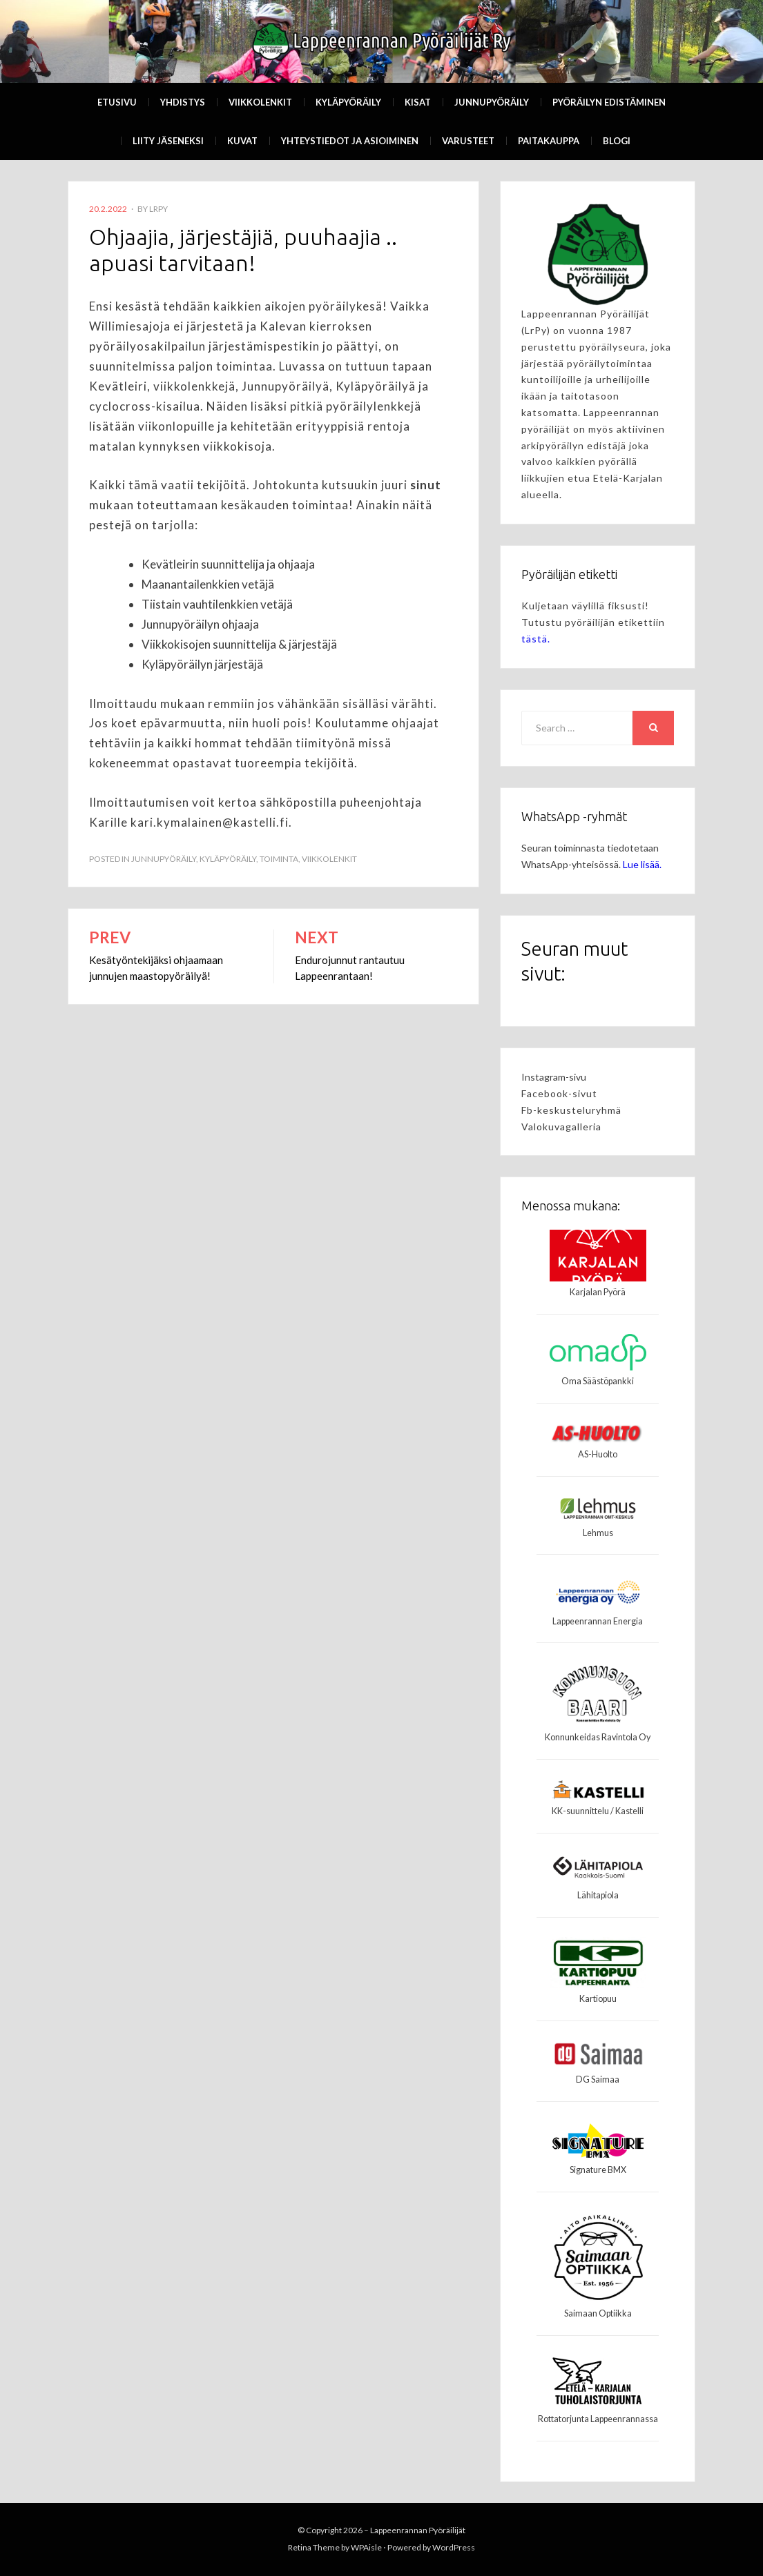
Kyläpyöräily (348, 102)
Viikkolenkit (260, 102)
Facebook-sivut (559, 1093)
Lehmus (598, 1533)
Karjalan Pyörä (598, 1292)
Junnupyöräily (491, 102)
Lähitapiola (598, 1895)
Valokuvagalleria (561, 1126)
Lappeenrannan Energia (597, 1621)
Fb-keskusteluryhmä (571, 1110)
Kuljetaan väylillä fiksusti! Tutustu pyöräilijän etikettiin (593, 622)
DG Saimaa (597, 2079)
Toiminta (279, 859)
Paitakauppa (548, 140)
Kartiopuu (598, 1999)
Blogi (616, 140)
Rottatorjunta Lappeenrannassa (598, 2419)
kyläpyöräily (228, 859)
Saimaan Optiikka (598, 2313)
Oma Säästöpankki (597, 1381)
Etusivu (117, 102)
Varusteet (468, 140)
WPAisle (366, 2547)
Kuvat (242, 140)
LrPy (158, 209)
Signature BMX (598, 2170)
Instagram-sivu (553, 1077)
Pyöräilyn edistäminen (609, 102)
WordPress (453, 2547)
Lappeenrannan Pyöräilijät (417, 2530)
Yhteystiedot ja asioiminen (349, 140)
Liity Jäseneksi (168, 140)
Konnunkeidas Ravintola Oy (597, 1737)
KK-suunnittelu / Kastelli (598, 1811)
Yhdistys (182, 102)
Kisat (418, 102)
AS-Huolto (597, 1454)
